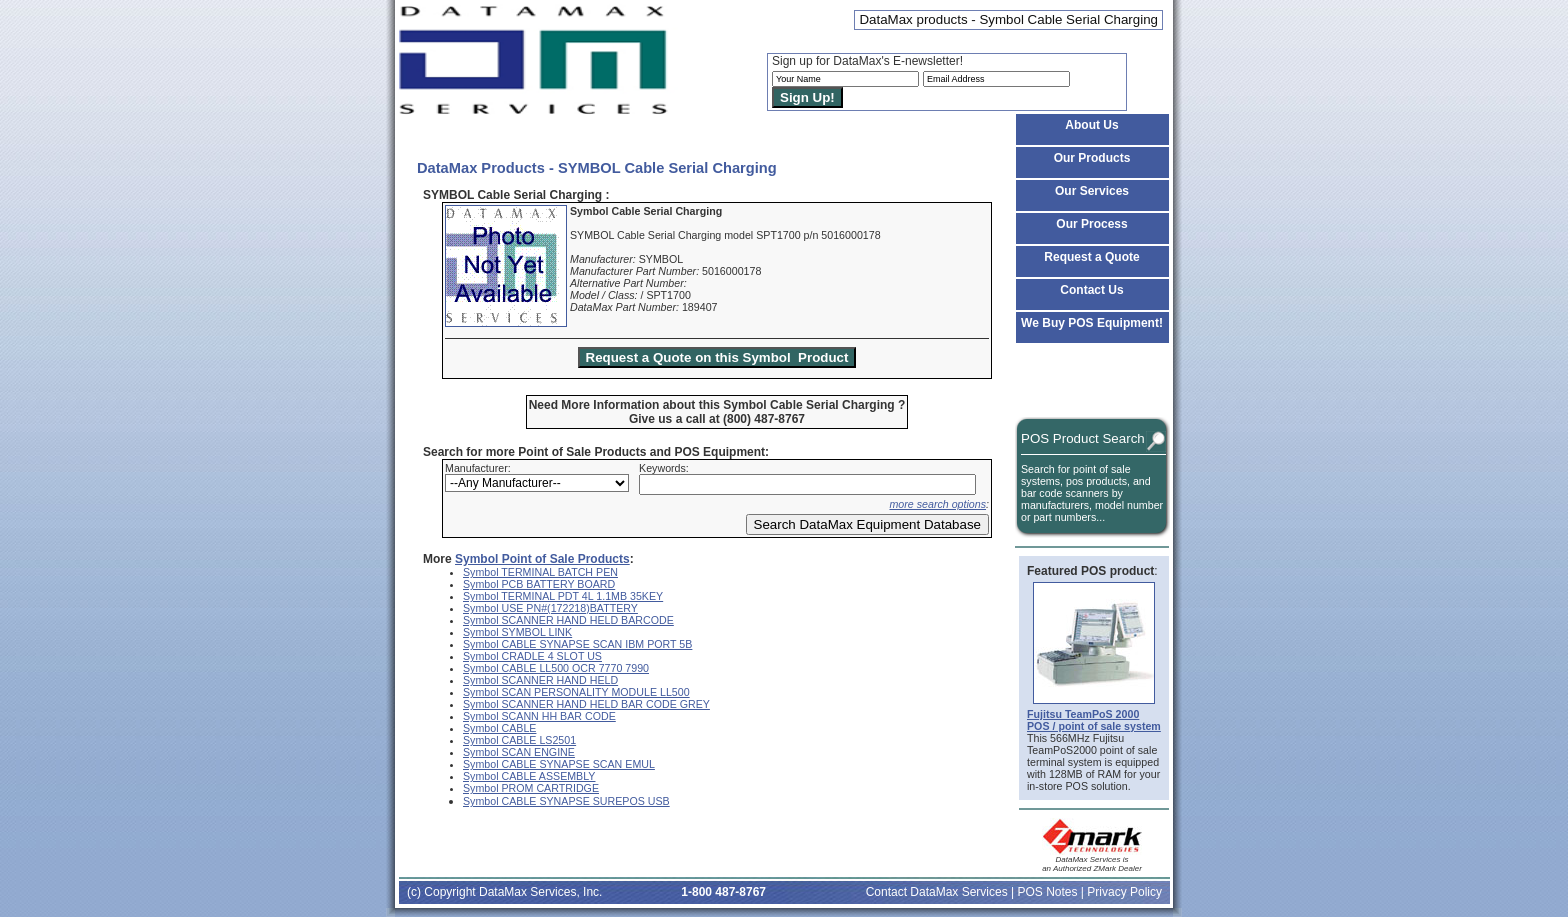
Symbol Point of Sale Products (542, 559)
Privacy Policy (1124, 892)
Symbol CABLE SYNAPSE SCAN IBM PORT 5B (577, 644)
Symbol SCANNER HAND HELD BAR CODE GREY (586, 704)
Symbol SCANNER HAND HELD (540, 680)
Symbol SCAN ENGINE (519, 752)
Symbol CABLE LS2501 (519, 740)
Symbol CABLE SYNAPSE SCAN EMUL (559, 764)
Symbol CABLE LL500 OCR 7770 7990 (556, 668)
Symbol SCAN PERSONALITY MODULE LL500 (576, 692)
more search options (937, 504)
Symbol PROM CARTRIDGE (531, 788)
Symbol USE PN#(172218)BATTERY (550, 608)
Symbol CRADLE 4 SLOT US (532, 656)
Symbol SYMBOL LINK (517, 632)
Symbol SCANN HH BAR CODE (539, 716)
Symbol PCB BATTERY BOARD (539, 584)
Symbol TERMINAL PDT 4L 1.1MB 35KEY (563, 596)
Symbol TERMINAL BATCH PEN (540, 572)
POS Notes (1047, 892)
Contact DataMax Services (937, 892)
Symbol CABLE (499, 728)
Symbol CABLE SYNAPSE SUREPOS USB (566, 801)
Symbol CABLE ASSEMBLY (529, 776)
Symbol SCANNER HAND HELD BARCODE (568, 620)
